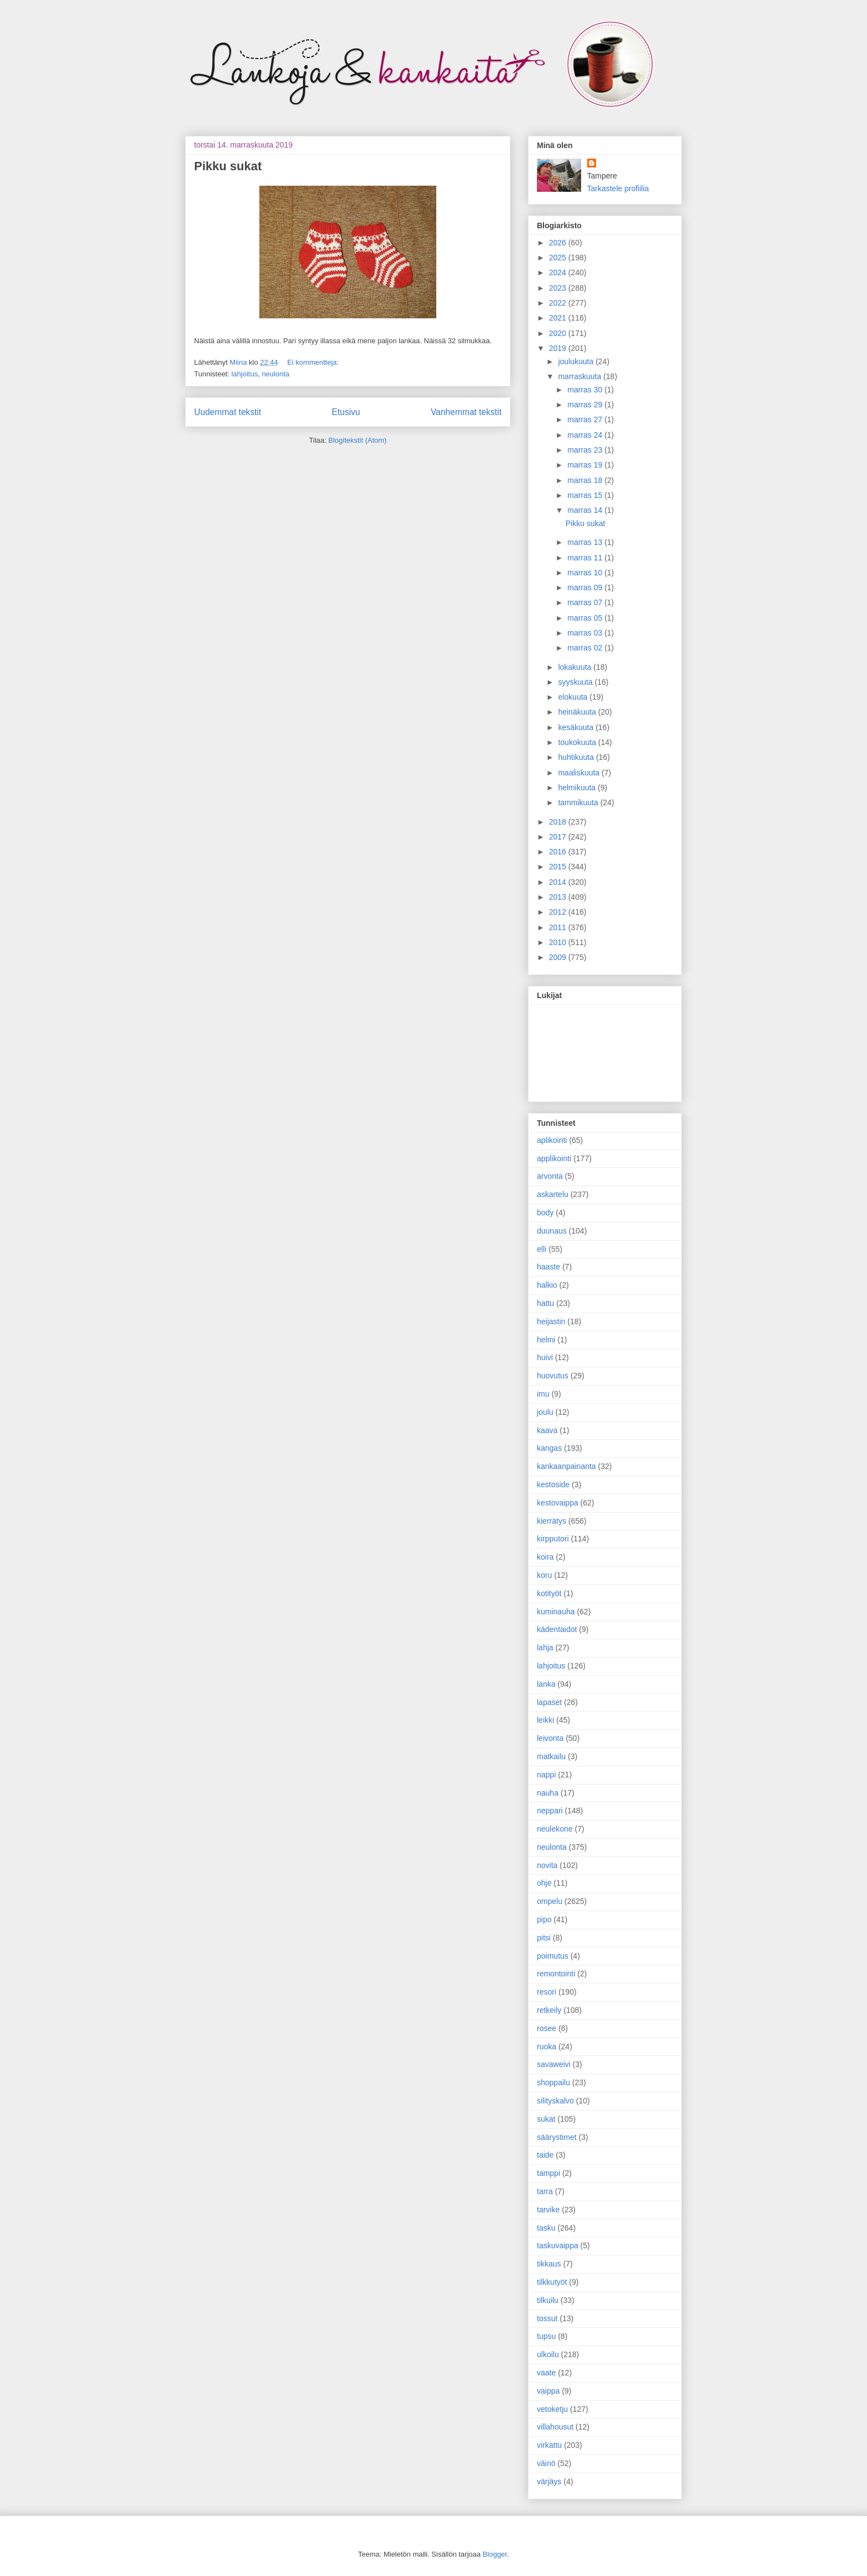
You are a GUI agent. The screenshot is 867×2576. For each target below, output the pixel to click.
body (545, 1212)
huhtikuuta (577, 757)
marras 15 (585, 495)
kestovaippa (557, 1502)
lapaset (549, 1702)
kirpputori (553, 1538)
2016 (558, 851)
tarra (545, 2191)
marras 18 (585, 480)
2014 (558, 882)
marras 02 (585, 647)
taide (545, 2154)
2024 (558, 272)
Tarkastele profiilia (618, 188)
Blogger (495, 2554)
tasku (546, 2227)
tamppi (548, 2173)
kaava (547, 1430)
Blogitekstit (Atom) (357, 440)
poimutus (552, 1955)
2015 (558, 866)
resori (546, 1991)
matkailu (551, 1756)
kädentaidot (557, 1629)
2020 (558, 333)
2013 (558, 897)
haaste (548, 1266)
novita (547, 1865)
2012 (558, 911)
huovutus (552, 1375)
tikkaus (549, 2263)
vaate (546, 2372)
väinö (546, 2463)
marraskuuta (580, 376)
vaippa (548, 2390)
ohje (544, 1883)
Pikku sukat (228, 166)
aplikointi (552, 1140)
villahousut (555, 2426)
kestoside (553, 1484)
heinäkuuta (578, 711)
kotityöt (549, 1593)
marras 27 (585, 419)
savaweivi (554, 2064)
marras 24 (585, 435)
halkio (547, 1285)
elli (541, 1249)
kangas (549, 1448)
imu (543, 1393)
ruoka (546, 2046)
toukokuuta (578, 742)
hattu (545, 1303)
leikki (545, 1719)
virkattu (549, 2445)
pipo (544, 1919)
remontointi (556, 1973)
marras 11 (585, 557)
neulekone (555, 1828)
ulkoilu (548, 2354)
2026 (558, 242)
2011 (558, 927)
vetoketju (552, 2409)
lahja (545, 1647)
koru (544, 1575)
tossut (547, 2318)
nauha (547, 1792)
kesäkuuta (577, 727)
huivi (545, 1357)
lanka (546, 1684)
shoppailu (553, 2082)
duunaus (552, 1230)
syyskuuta (576, 682)
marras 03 (585, 632)
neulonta (275, 374)
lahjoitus (244, 374)
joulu (545, 1412)
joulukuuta (577, 361)
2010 (558, 942)
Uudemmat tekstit (227, 412)
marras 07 (585, 602)
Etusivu (346, 412)
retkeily (549, 2010)
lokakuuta (575, 667)
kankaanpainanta (566, 1466)
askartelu (552, 1194)
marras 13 (585, 542)
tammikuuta (579, 802)
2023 (558, 288)
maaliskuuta (580, 772)
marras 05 (585, 617)
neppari (550, 1810)
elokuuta (573, 696)
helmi (546, 1339)
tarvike (548, 2209)
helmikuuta (578, 787)
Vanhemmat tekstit (466, 412)
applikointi (554, 1158)
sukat (546, 2119)
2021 (558, 317)
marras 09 (585, 587)
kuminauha (556, 1611)
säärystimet (557, 2137)
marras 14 (585, 510)
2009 (558, 957)
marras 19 (585, 464)
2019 (558, 348)
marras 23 (585, 449)
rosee (546, 2028)
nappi (546, 1774)
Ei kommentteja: (312, 362)
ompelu (549, 1901)
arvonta (550, 1176)
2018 (558, 821)
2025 (558, 257)
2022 (558, 302)
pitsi (544, 1937)
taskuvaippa (557, 2245)
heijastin (551, 1321)
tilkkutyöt (552, 2282)
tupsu (546, 2336)
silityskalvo (555, 2100)
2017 (558, 836)
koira (545, 1556)
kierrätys (551, 1521)
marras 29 (585, 404)
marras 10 (585, 572)
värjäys (549, 2481)
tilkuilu (547, 2300)
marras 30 (585, 389)
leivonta (550, 1738)
